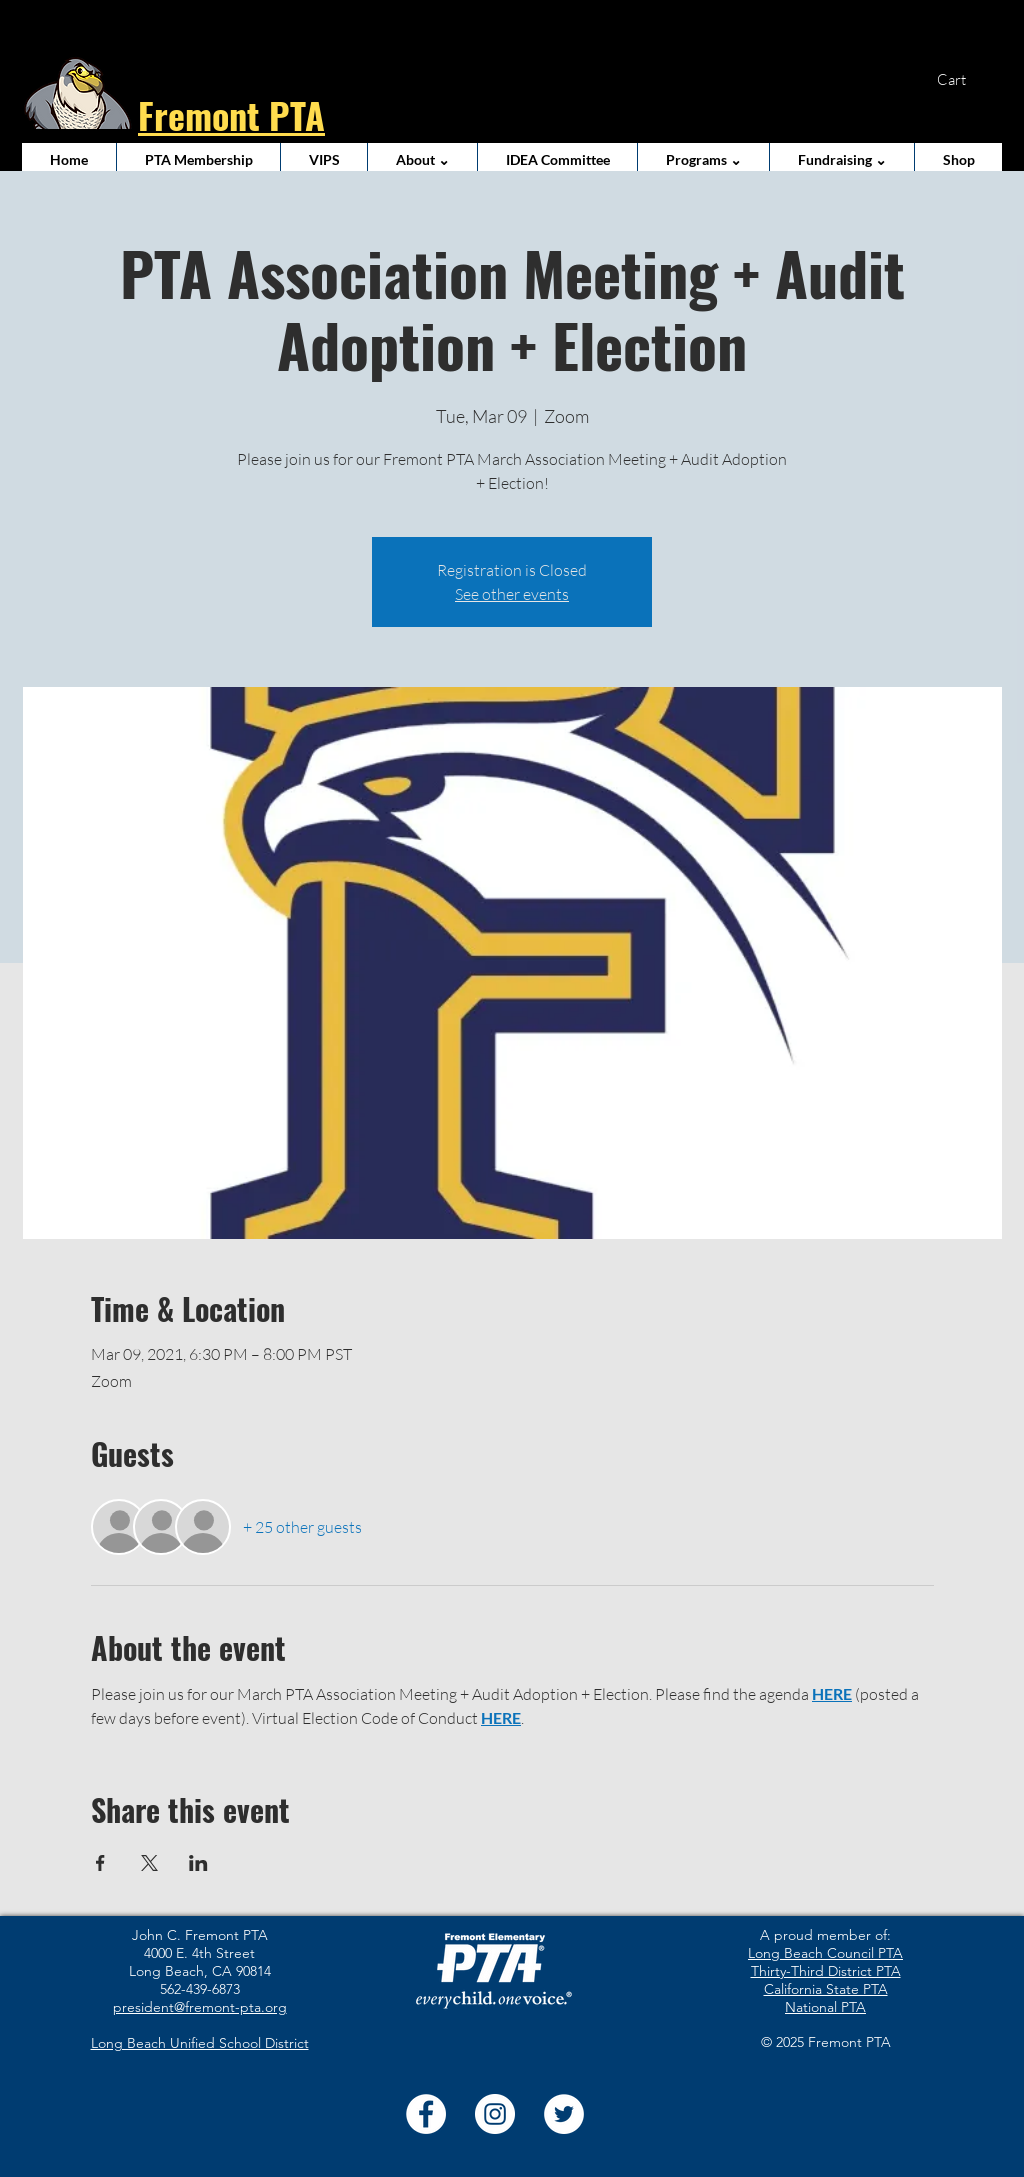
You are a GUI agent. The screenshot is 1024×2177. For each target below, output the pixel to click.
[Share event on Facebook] (100, 1863)
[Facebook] (426, 2114)
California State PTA (826, 1989)
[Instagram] (495, 2114)
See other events (512, 594)
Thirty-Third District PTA (826, 1971)
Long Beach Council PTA (825, 1953)
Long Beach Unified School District (200, 2043)
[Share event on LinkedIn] (198, 1863)
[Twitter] (564, 2114)
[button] (964, 80)
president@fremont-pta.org (200, 2007)
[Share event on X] (149, 1863)
